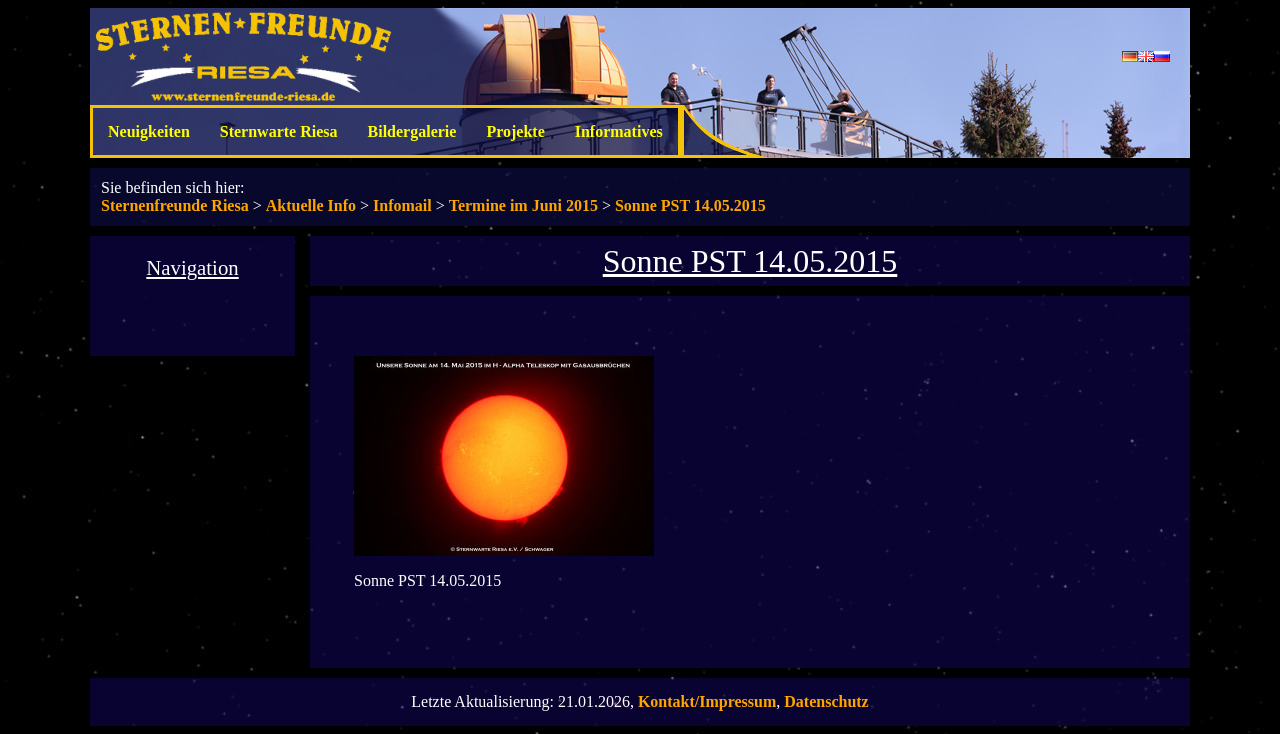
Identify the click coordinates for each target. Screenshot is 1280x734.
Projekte (515, 131)
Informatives (619, 131)
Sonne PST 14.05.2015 (690, 205)
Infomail (402, 205)
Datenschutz (826, 701)
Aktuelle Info (311, 205)
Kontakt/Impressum (707, 701)
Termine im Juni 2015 (523, 205)
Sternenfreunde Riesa (175, 205)
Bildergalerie (412, 131)
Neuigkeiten (149, 131)
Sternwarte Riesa (279, 131)
